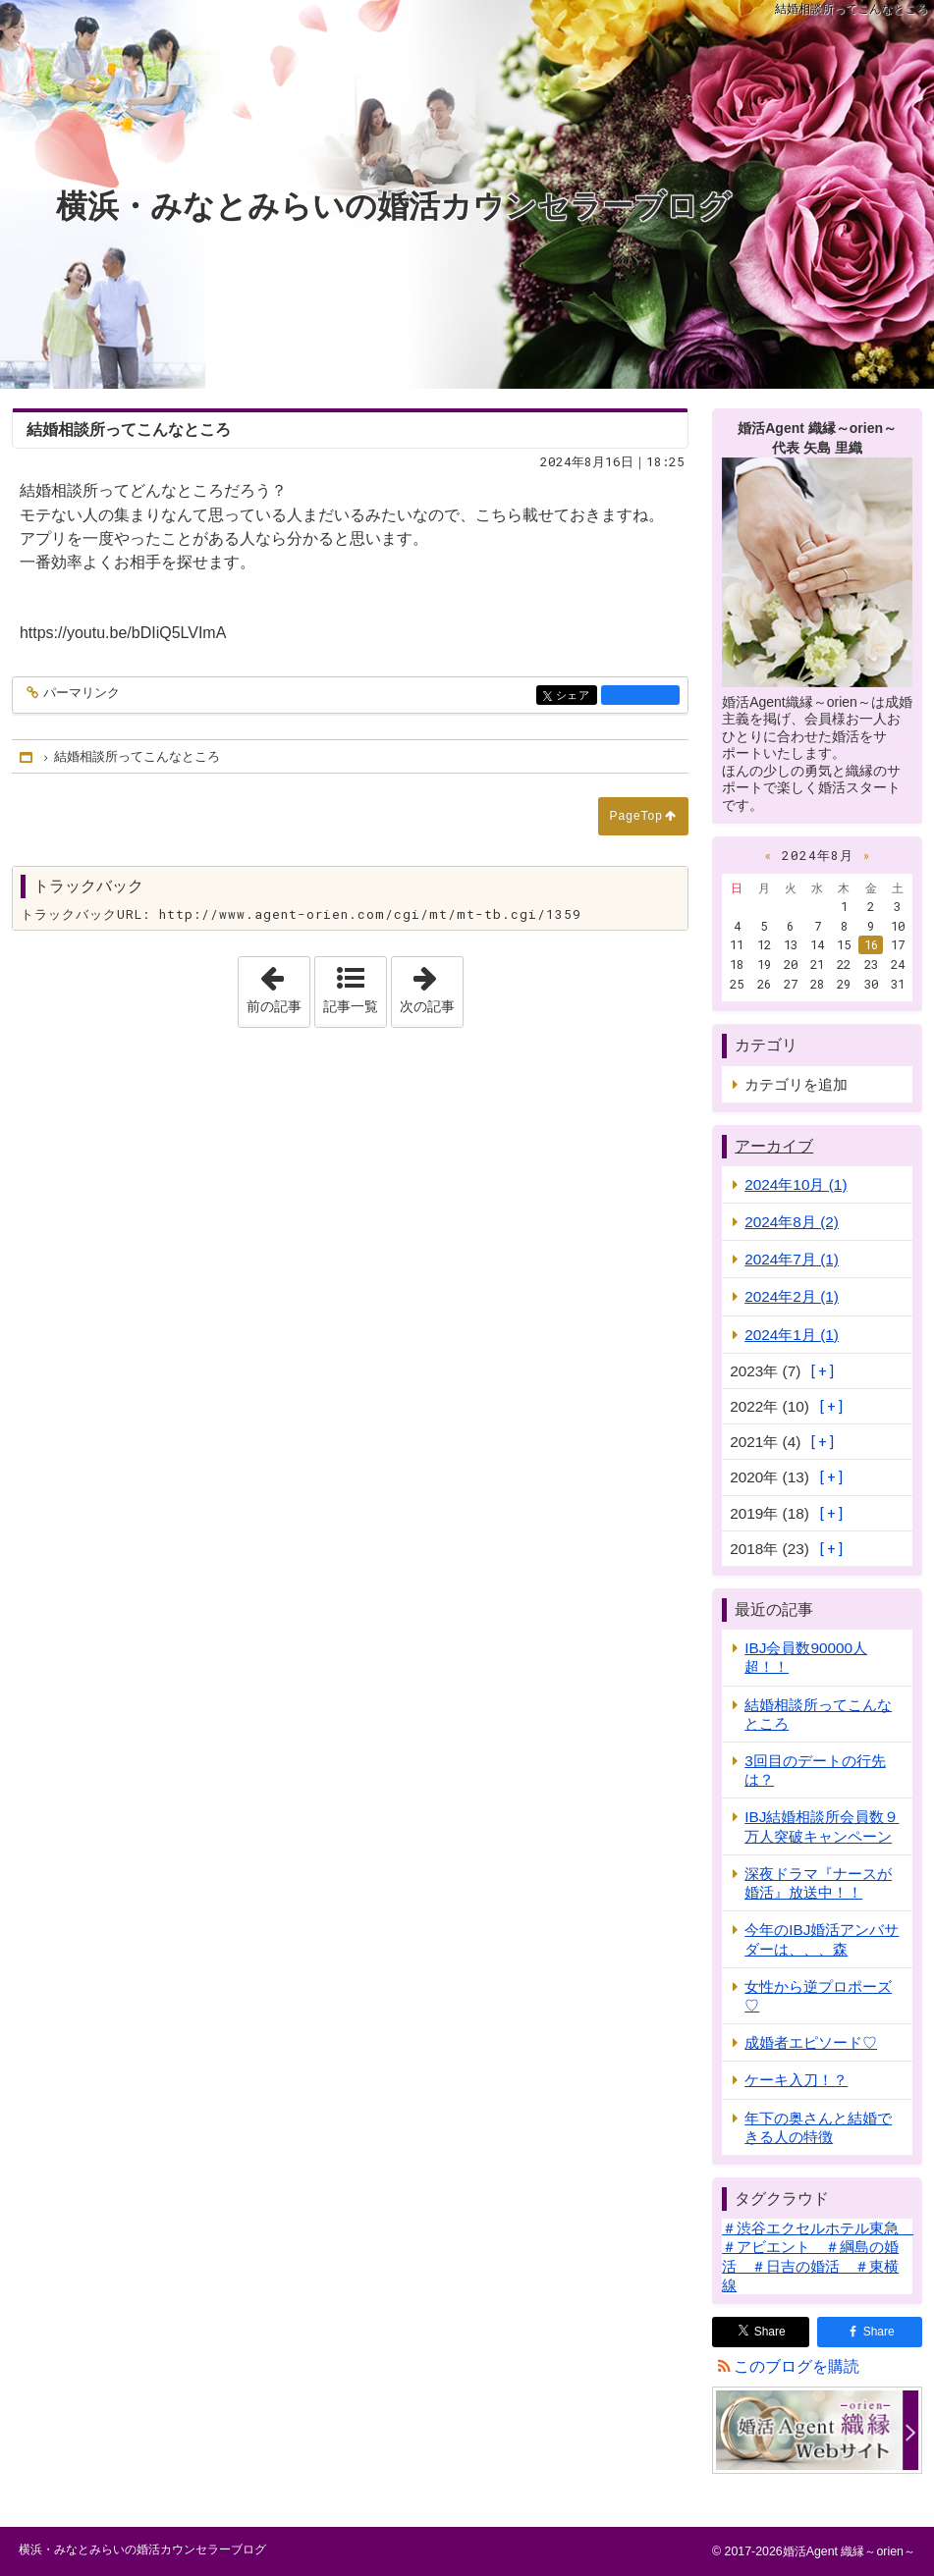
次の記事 (431, 985)
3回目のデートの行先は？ (815, 1770)
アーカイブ (774, 1146)
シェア (575, 696)
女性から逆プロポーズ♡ (818, 1995)
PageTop (636, 816)
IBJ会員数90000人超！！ (805, 1657)
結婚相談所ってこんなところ (818, 1714)
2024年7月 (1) (791, 1259)
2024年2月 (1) (791, 1296)
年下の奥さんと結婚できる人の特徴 (818, 2127)
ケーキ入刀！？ (796, 2079)
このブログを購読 (796, 2366)
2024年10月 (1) (795, 1184)
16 (871, 944)
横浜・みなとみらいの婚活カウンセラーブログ (393, 206)
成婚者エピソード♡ (810, 2042)
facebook (640, 695)
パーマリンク (80, 693)
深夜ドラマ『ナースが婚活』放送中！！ (818, 1883)
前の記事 (278, 985)
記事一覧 (350, 1006)
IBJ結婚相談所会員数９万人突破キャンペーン (821, 1826)
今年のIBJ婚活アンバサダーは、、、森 (821, 1939)
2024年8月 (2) (791, 1221)
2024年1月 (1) (791, 1334)
